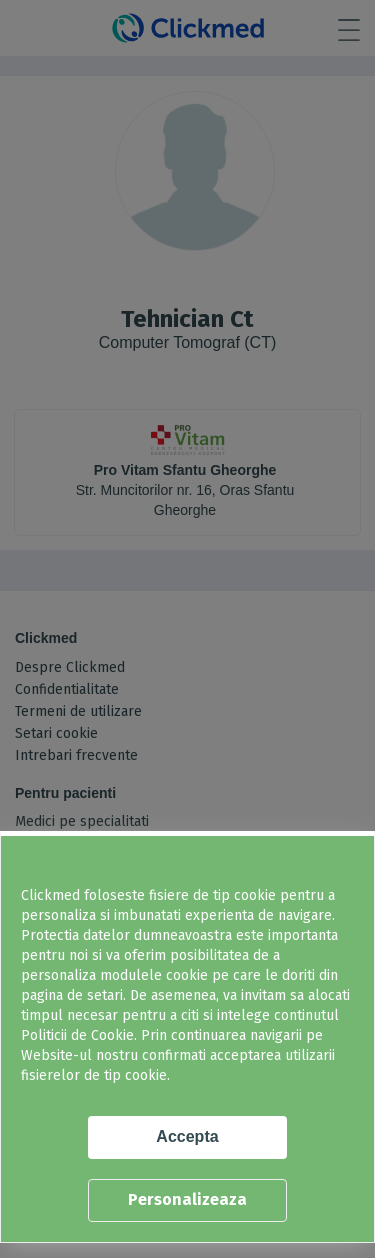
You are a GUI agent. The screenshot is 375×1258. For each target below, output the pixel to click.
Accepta (187, 1136)
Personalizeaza (187, 1199)
